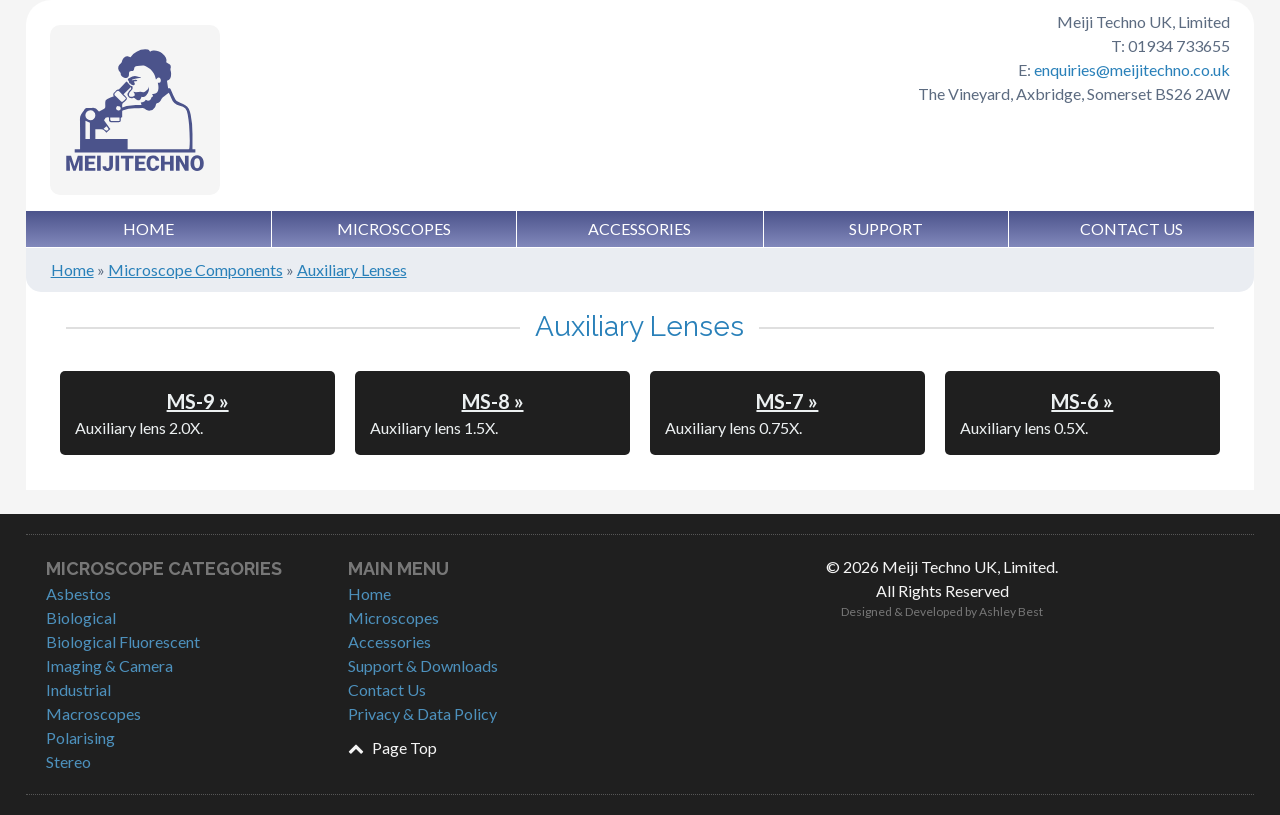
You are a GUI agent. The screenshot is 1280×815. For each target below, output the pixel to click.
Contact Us (1131, 228)
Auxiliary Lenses (352, 269)
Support (886, 228)
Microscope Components (195, 269)
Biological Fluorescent (123, 641)
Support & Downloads (423, 665)
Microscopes (394, 228)
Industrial (78, 689)
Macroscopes (93, 713)
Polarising (80, 737)
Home (148, 228)
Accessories (639, 228)
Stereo (68, 761)
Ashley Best (1011, 611)
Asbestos (78, 593)
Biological (81, 617)
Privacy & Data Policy (422, 713)
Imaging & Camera (109, 665)
